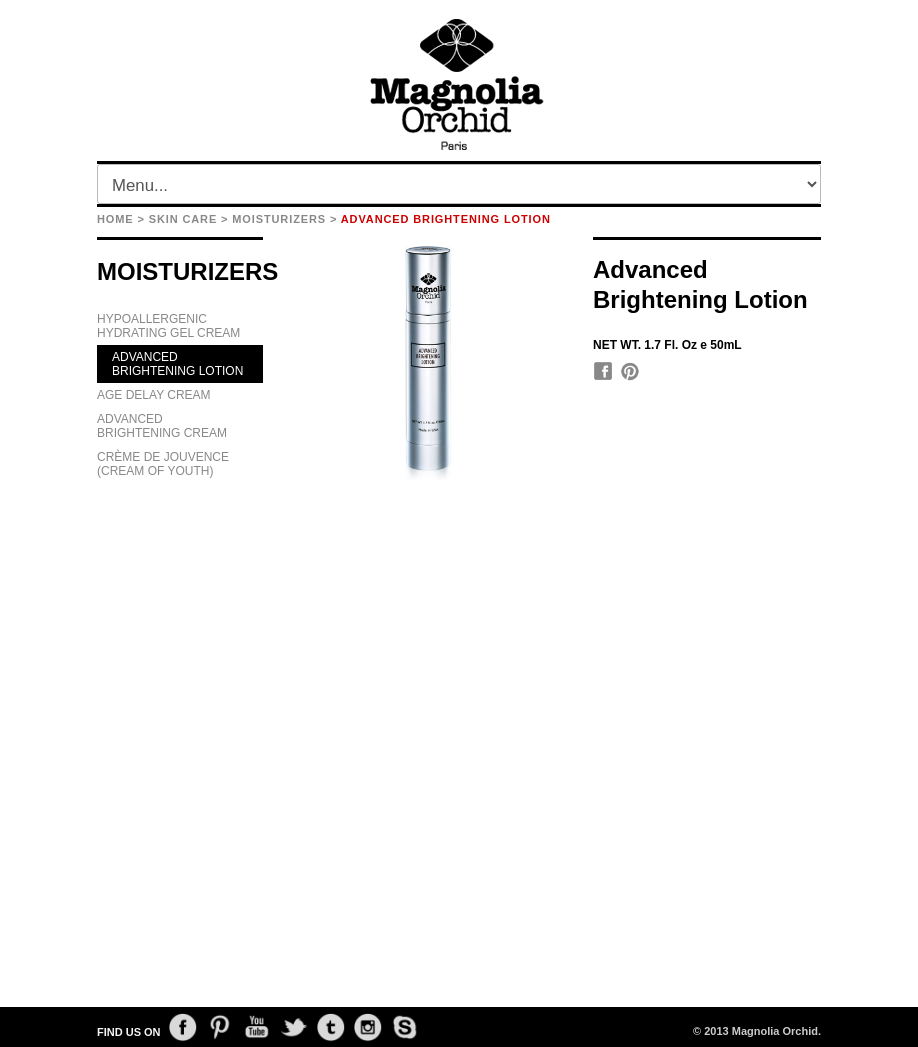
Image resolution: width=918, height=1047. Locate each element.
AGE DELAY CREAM (154, 395)
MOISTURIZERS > (284, 219)
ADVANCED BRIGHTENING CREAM (162, 426)
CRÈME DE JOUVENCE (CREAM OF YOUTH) (163, 464)
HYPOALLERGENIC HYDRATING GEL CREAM (168, 326)
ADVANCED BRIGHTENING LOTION (177, 364)
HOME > (121, 219)
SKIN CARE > (189, 219)
